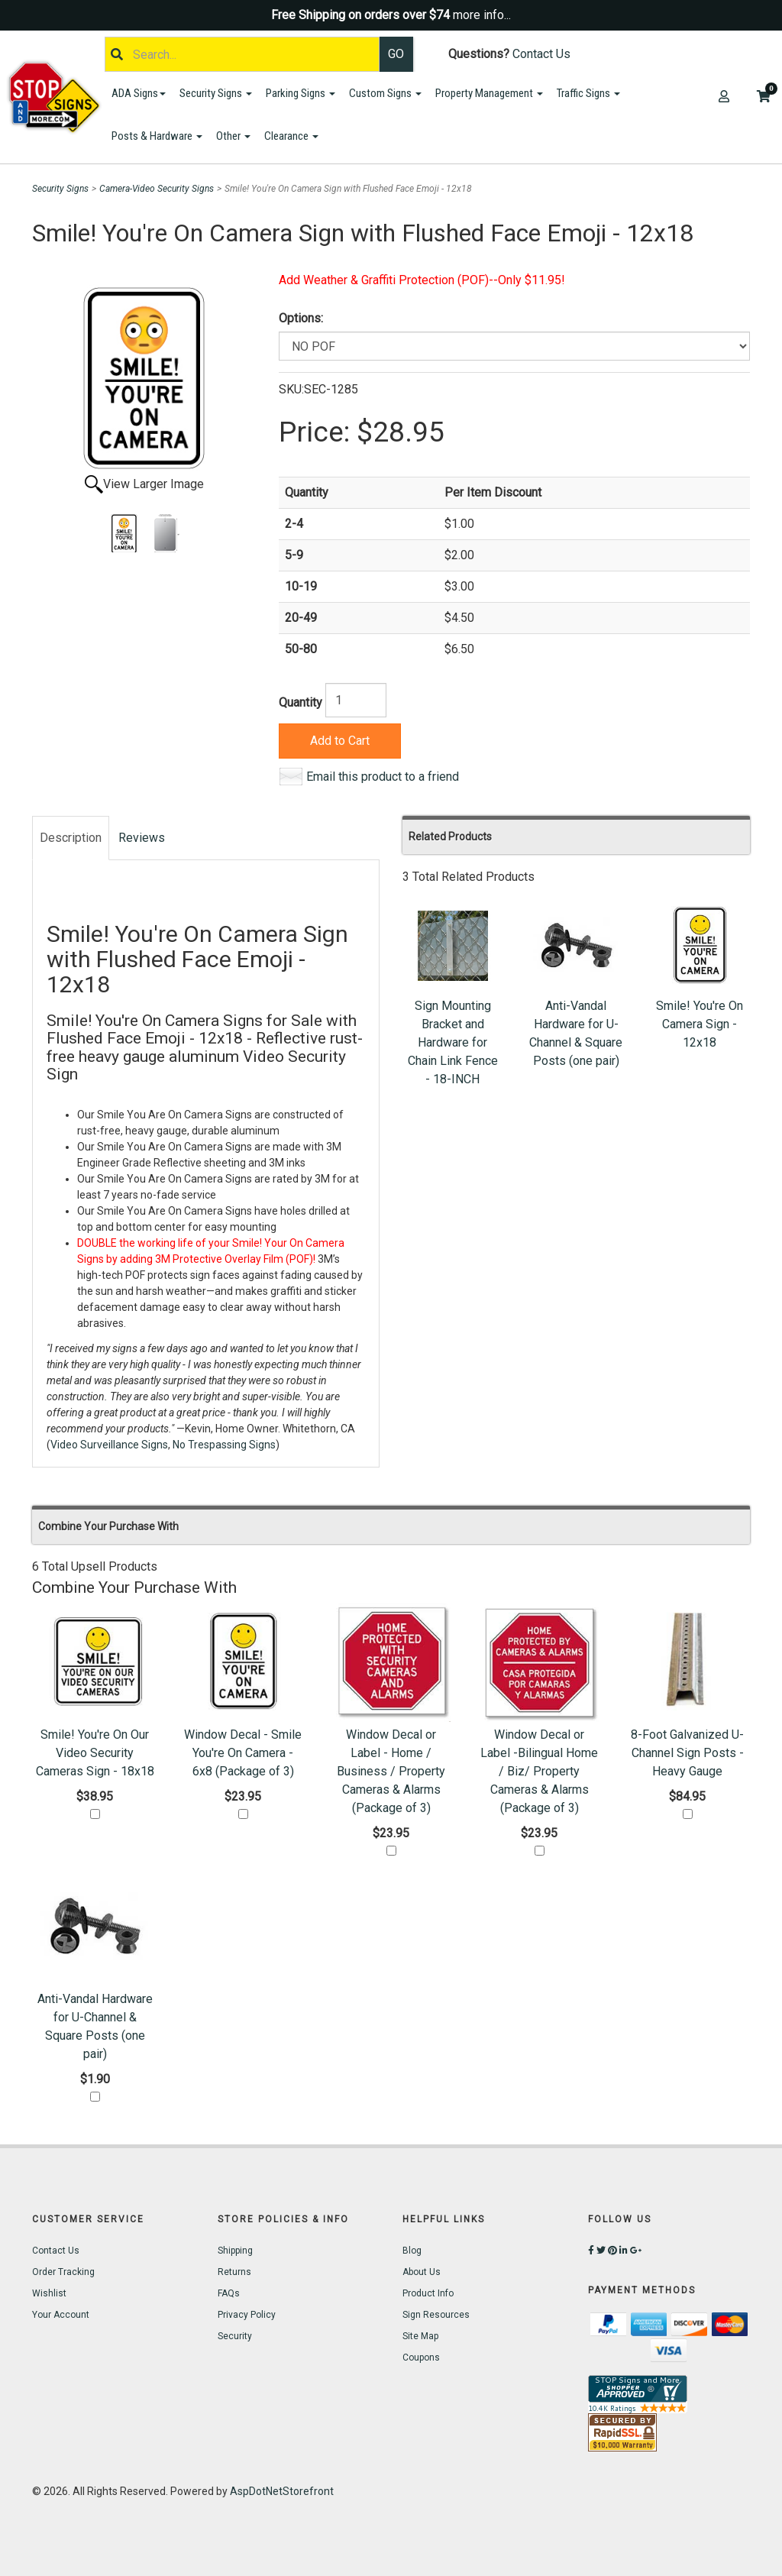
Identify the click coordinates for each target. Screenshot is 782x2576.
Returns (234, 2272)
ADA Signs (138, 93)
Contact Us (541, 54)
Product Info (428, 2293)
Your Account (60, 2314)
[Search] (242, 54)
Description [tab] (71, 837)
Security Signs (215, 93)
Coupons (421, 2357)
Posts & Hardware (156, 136)
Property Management (489, 93)
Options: (301, 318)
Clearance (291, 136)
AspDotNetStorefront (282, 2491)
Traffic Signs (588, 93)
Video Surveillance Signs (109, 1444)
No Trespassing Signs (224, 1444)
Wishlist (49, 2293)
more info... (482, 15)
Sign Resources (436, 2314)
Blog (412, 2250)
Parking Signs (300, 93)
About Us (421, 2272)
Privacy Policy (247, 2314)
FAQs (229, 2293)
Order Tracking (63, 2272)
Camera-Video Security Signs (156, 188)
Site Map (420, 2336)
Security (235, 2336)
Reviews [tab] (141, 837)
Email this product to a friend (382, 776)
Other (233, 136)
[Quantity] (355, 700)
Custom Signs (385, 93)
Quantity (300, 702)
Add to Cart (340, 740)
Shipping (235, 2250)
